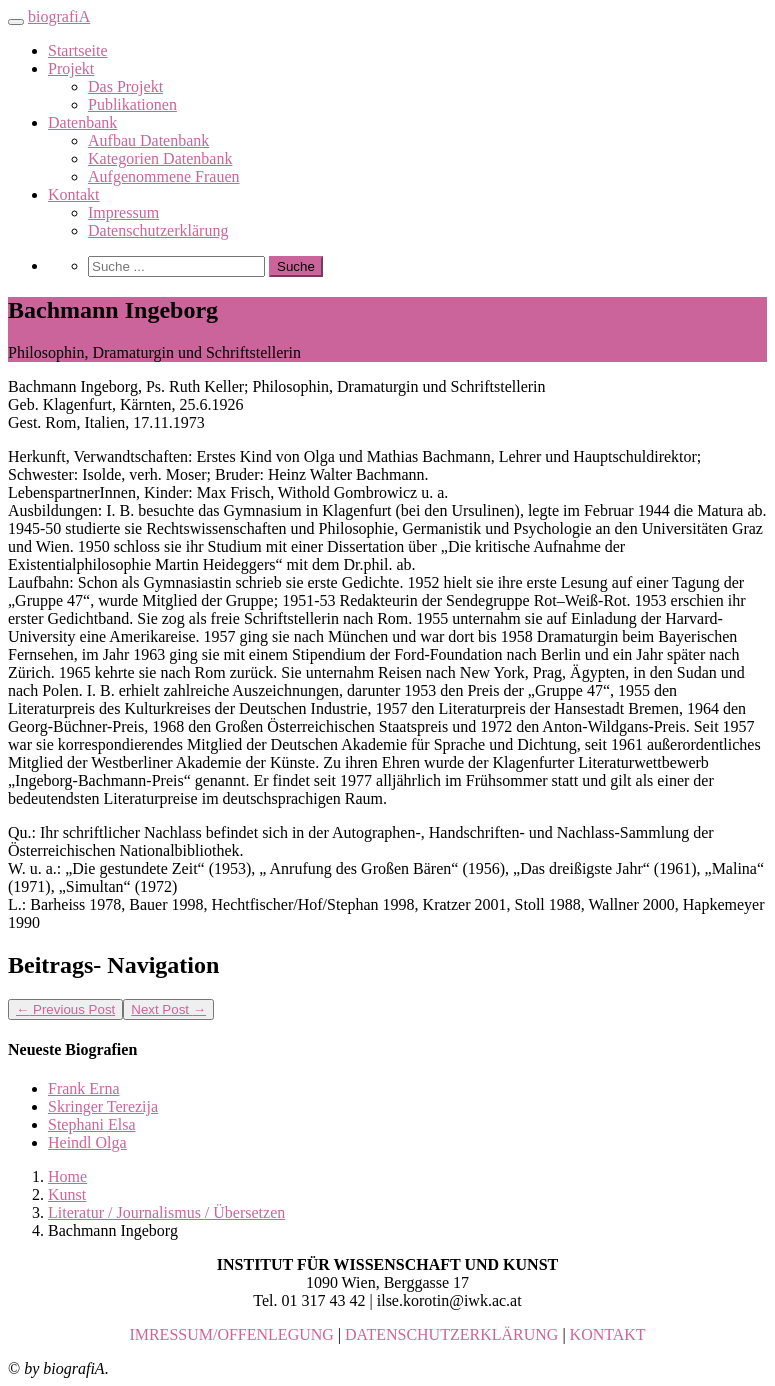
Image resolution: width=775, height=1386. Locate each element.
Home (67, 1176)
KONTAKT (608, 1334)
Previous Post (65, 1009)
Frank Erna (84, 1088)
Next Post (168, 1009)
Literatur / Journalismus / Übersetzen (166, 1212)
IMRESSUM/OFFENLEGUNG (231, 1334)
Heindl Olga (87, 1142)
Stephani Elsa (92, 1124)
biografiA (59, 16)
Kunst (67, 1194)
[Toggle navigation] (16, 22)
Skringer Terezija (103, 1106)
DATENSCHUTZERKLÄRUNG (451, 1334)
